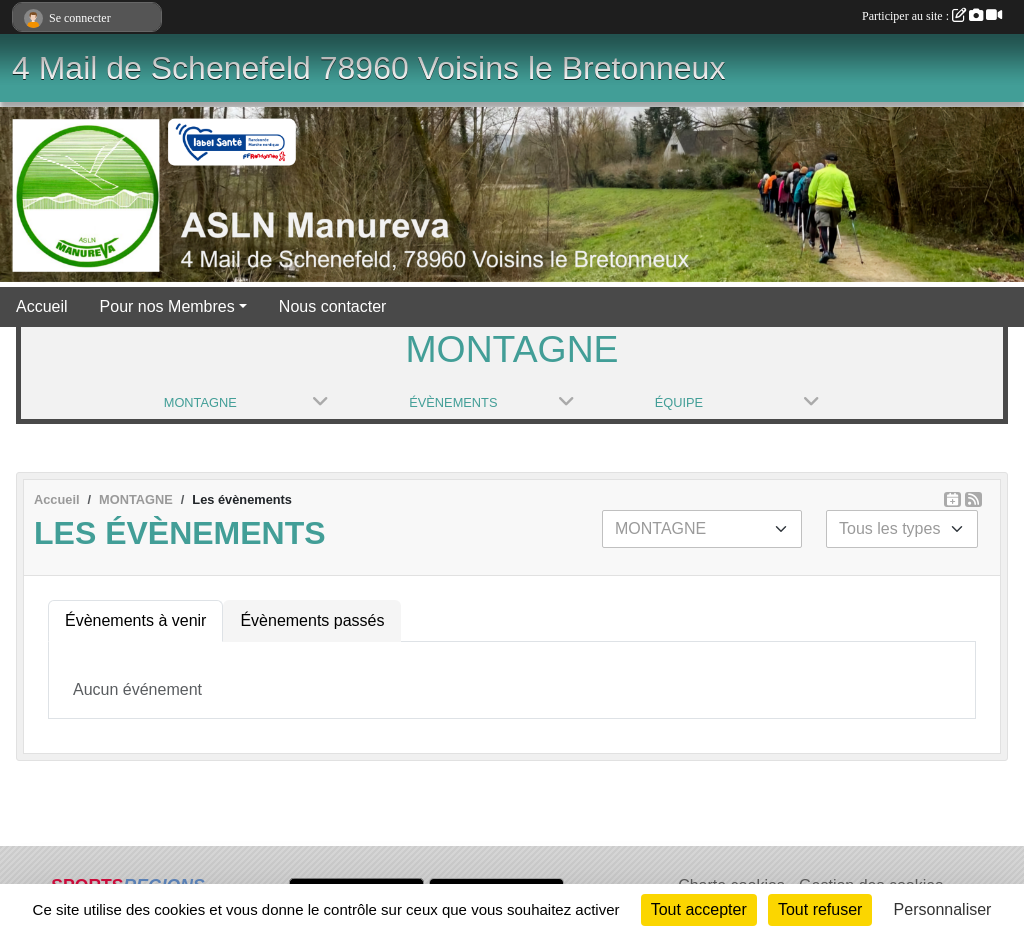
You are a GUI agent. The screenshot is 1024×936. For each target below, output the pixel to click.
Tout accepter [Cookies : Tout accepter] (699, 909)
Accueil (42, 306)
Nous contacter (333, 306)
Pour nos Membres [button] (167, 306)
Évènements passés (312, 620)
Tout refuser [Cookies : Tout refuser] (820, 909)
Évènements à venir (135, 620)
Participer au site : (932, 16)
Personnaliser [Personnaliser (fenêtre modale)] (943, 909)
